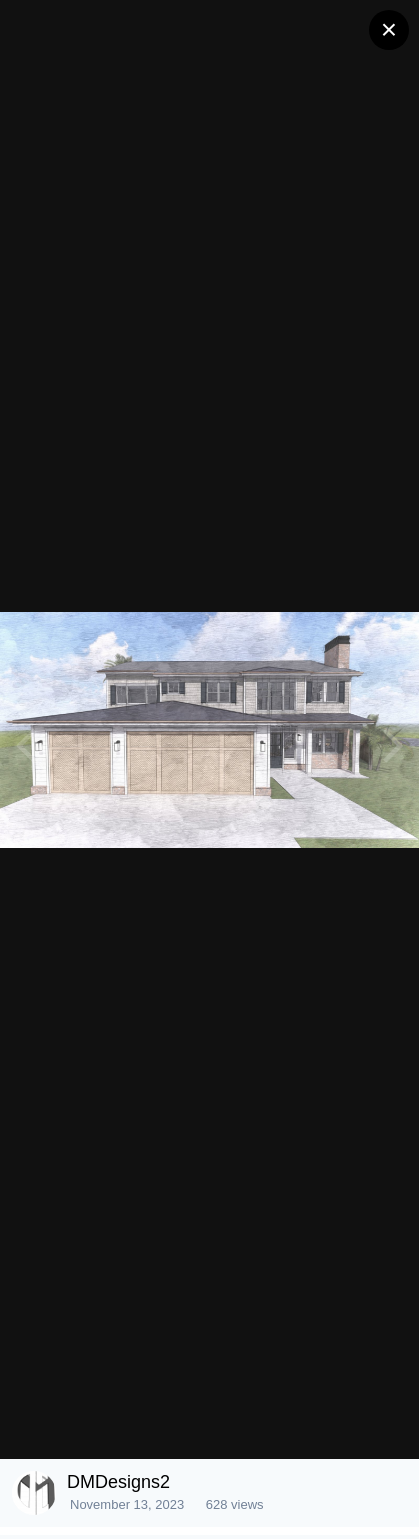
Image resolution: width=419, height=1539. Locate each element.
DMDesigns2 (118, 1482)
